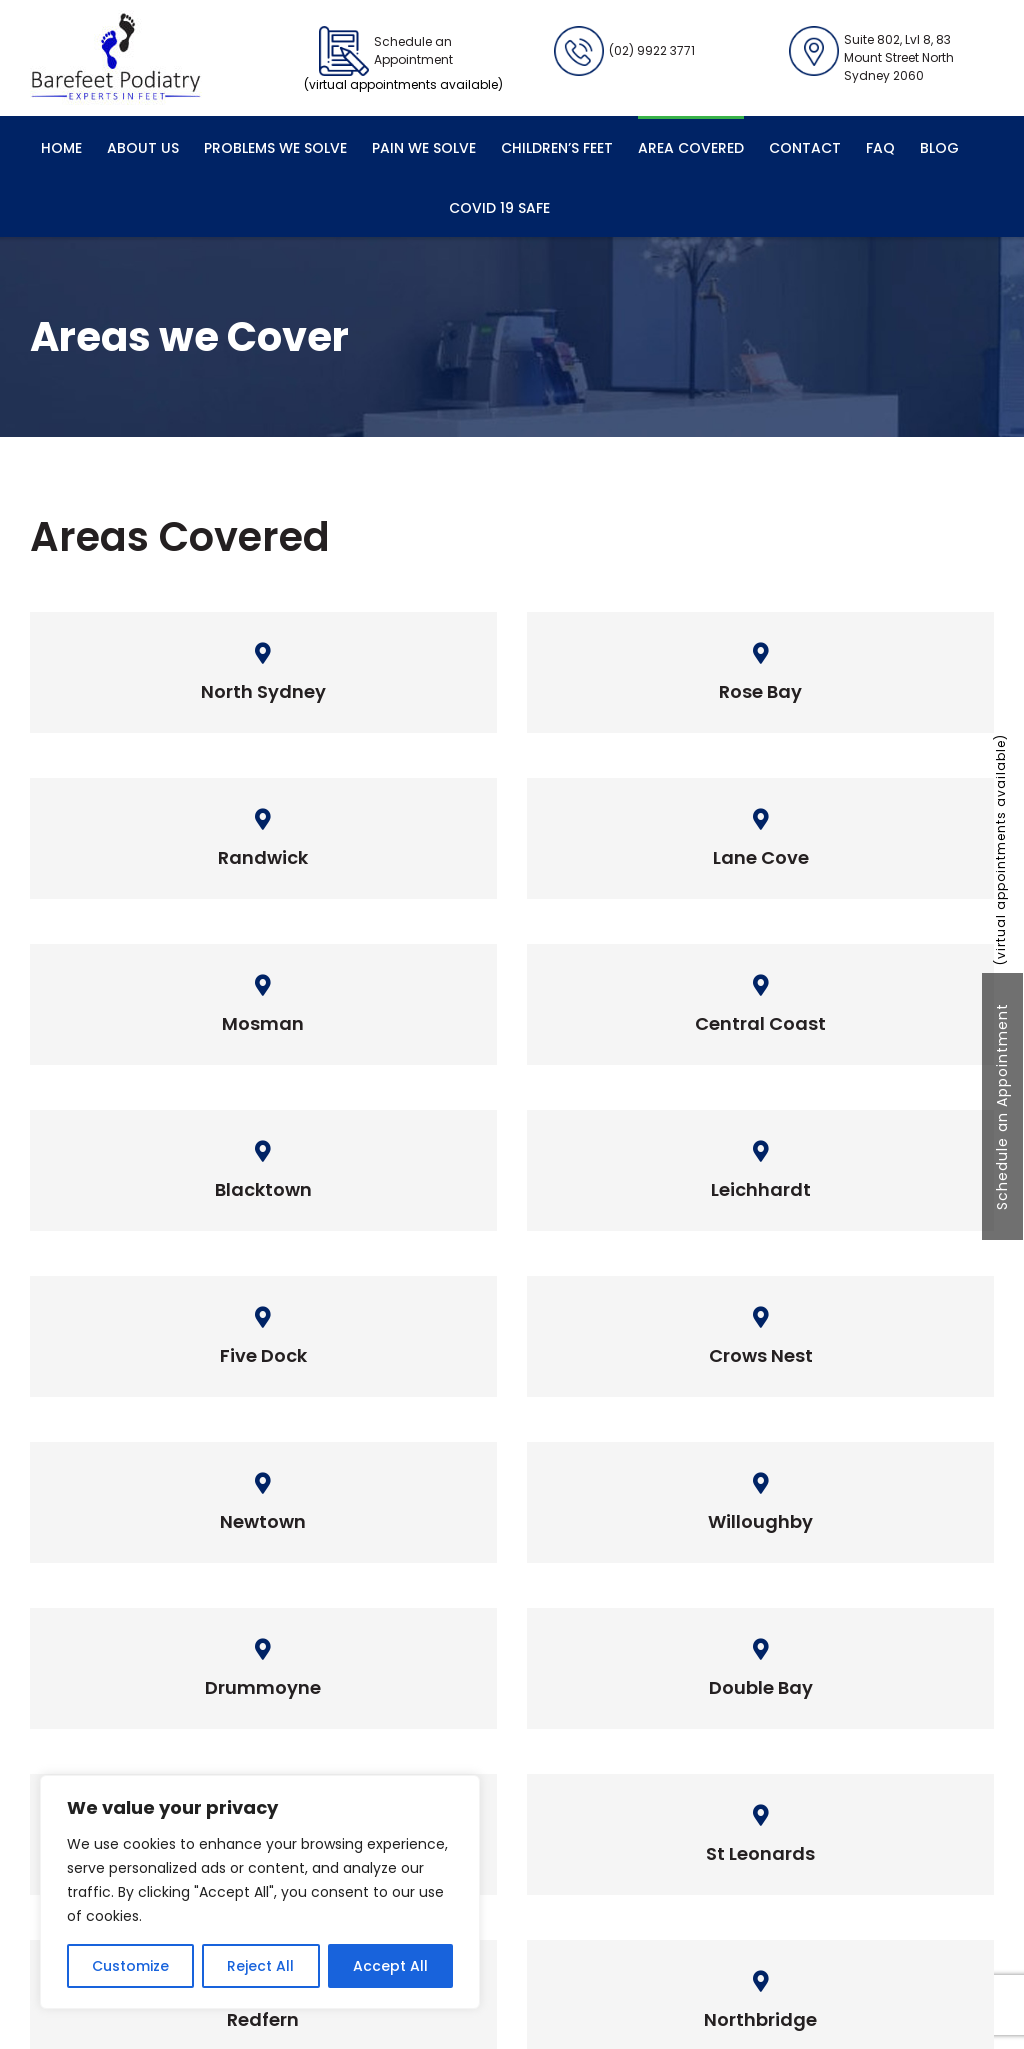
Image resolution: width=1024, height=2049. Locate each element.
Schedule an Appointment (1002, 1106)
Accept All (390, 1966)
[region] (260, 1892)
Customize (130, 1966)
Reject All (260, 1966)
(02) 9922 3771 (624, 51)
